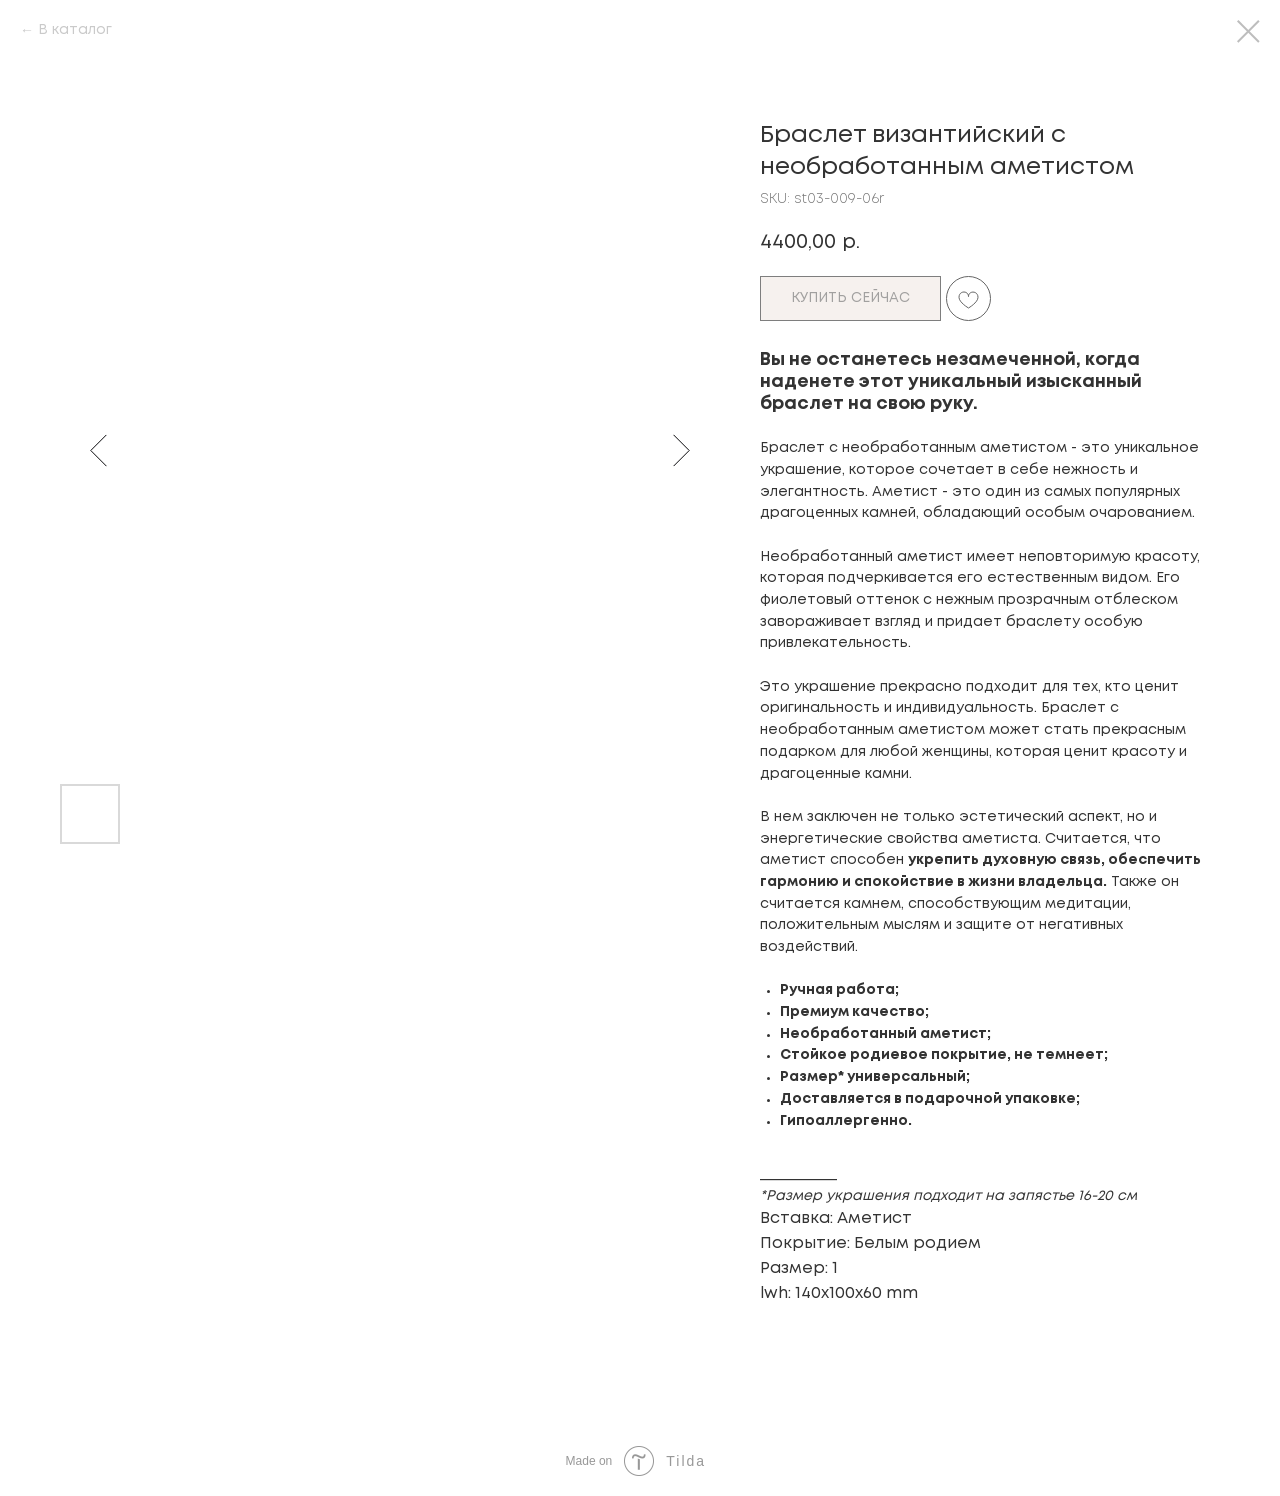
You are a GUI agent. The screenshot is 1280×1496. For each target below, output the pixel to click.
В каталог (75, 30)
